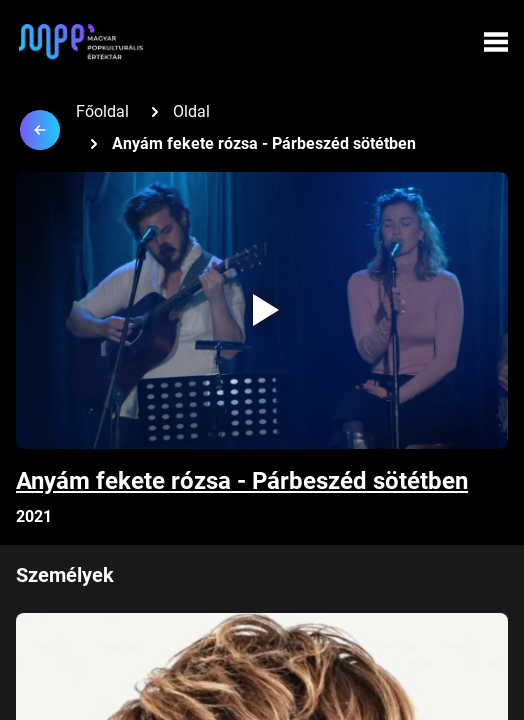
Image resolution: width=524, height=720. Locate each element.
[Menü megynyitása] (496, 42)
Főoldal (102, 111)
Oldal (191, 111)
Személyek (65, 575)
